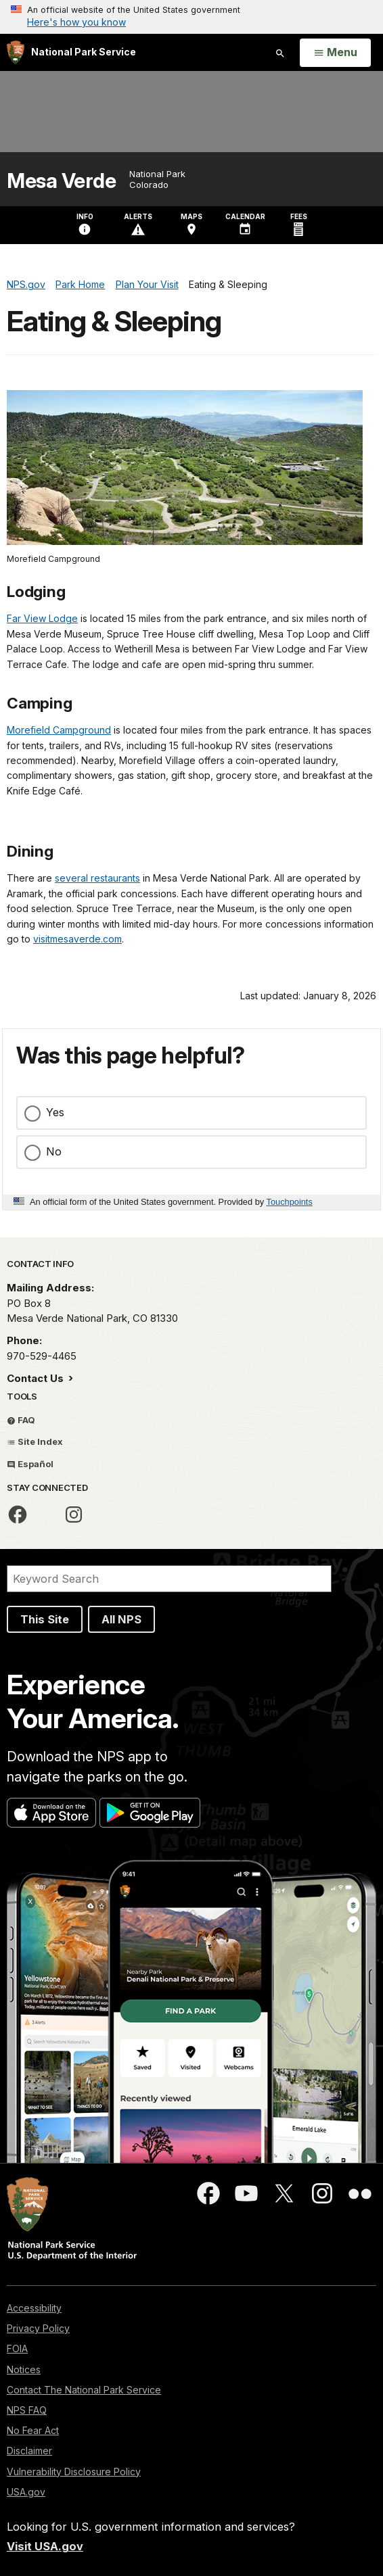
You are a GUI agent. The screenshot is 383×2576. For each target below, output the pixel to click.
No (54, 1151)
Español (30, 1463)
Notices (24, 2369)
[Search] (169, 1578)
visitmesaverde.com (77, 939)
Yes (55, 1112)
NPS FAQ (27, 2410)
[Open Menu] (335, 53)
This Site (44, 1619)
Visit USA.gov (45, 2546)
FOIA (17, 2348)
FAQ (21, 1419)
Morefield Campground (59, 730)
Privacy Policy (38, 2328)
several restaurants (97, 878)
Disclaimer (29, 2450)
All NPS (121, 1619)
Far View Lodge (42, 618)
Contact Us (36, 1378)
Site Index (35, 1441)
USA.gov (26, 2492)
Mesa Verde (61, 181)
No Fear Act (33, 2430)
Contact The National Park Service (84, 2389)
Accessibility (34, 2308)
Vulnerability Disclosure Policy (74, 2471)
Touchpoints (290, 1202)
